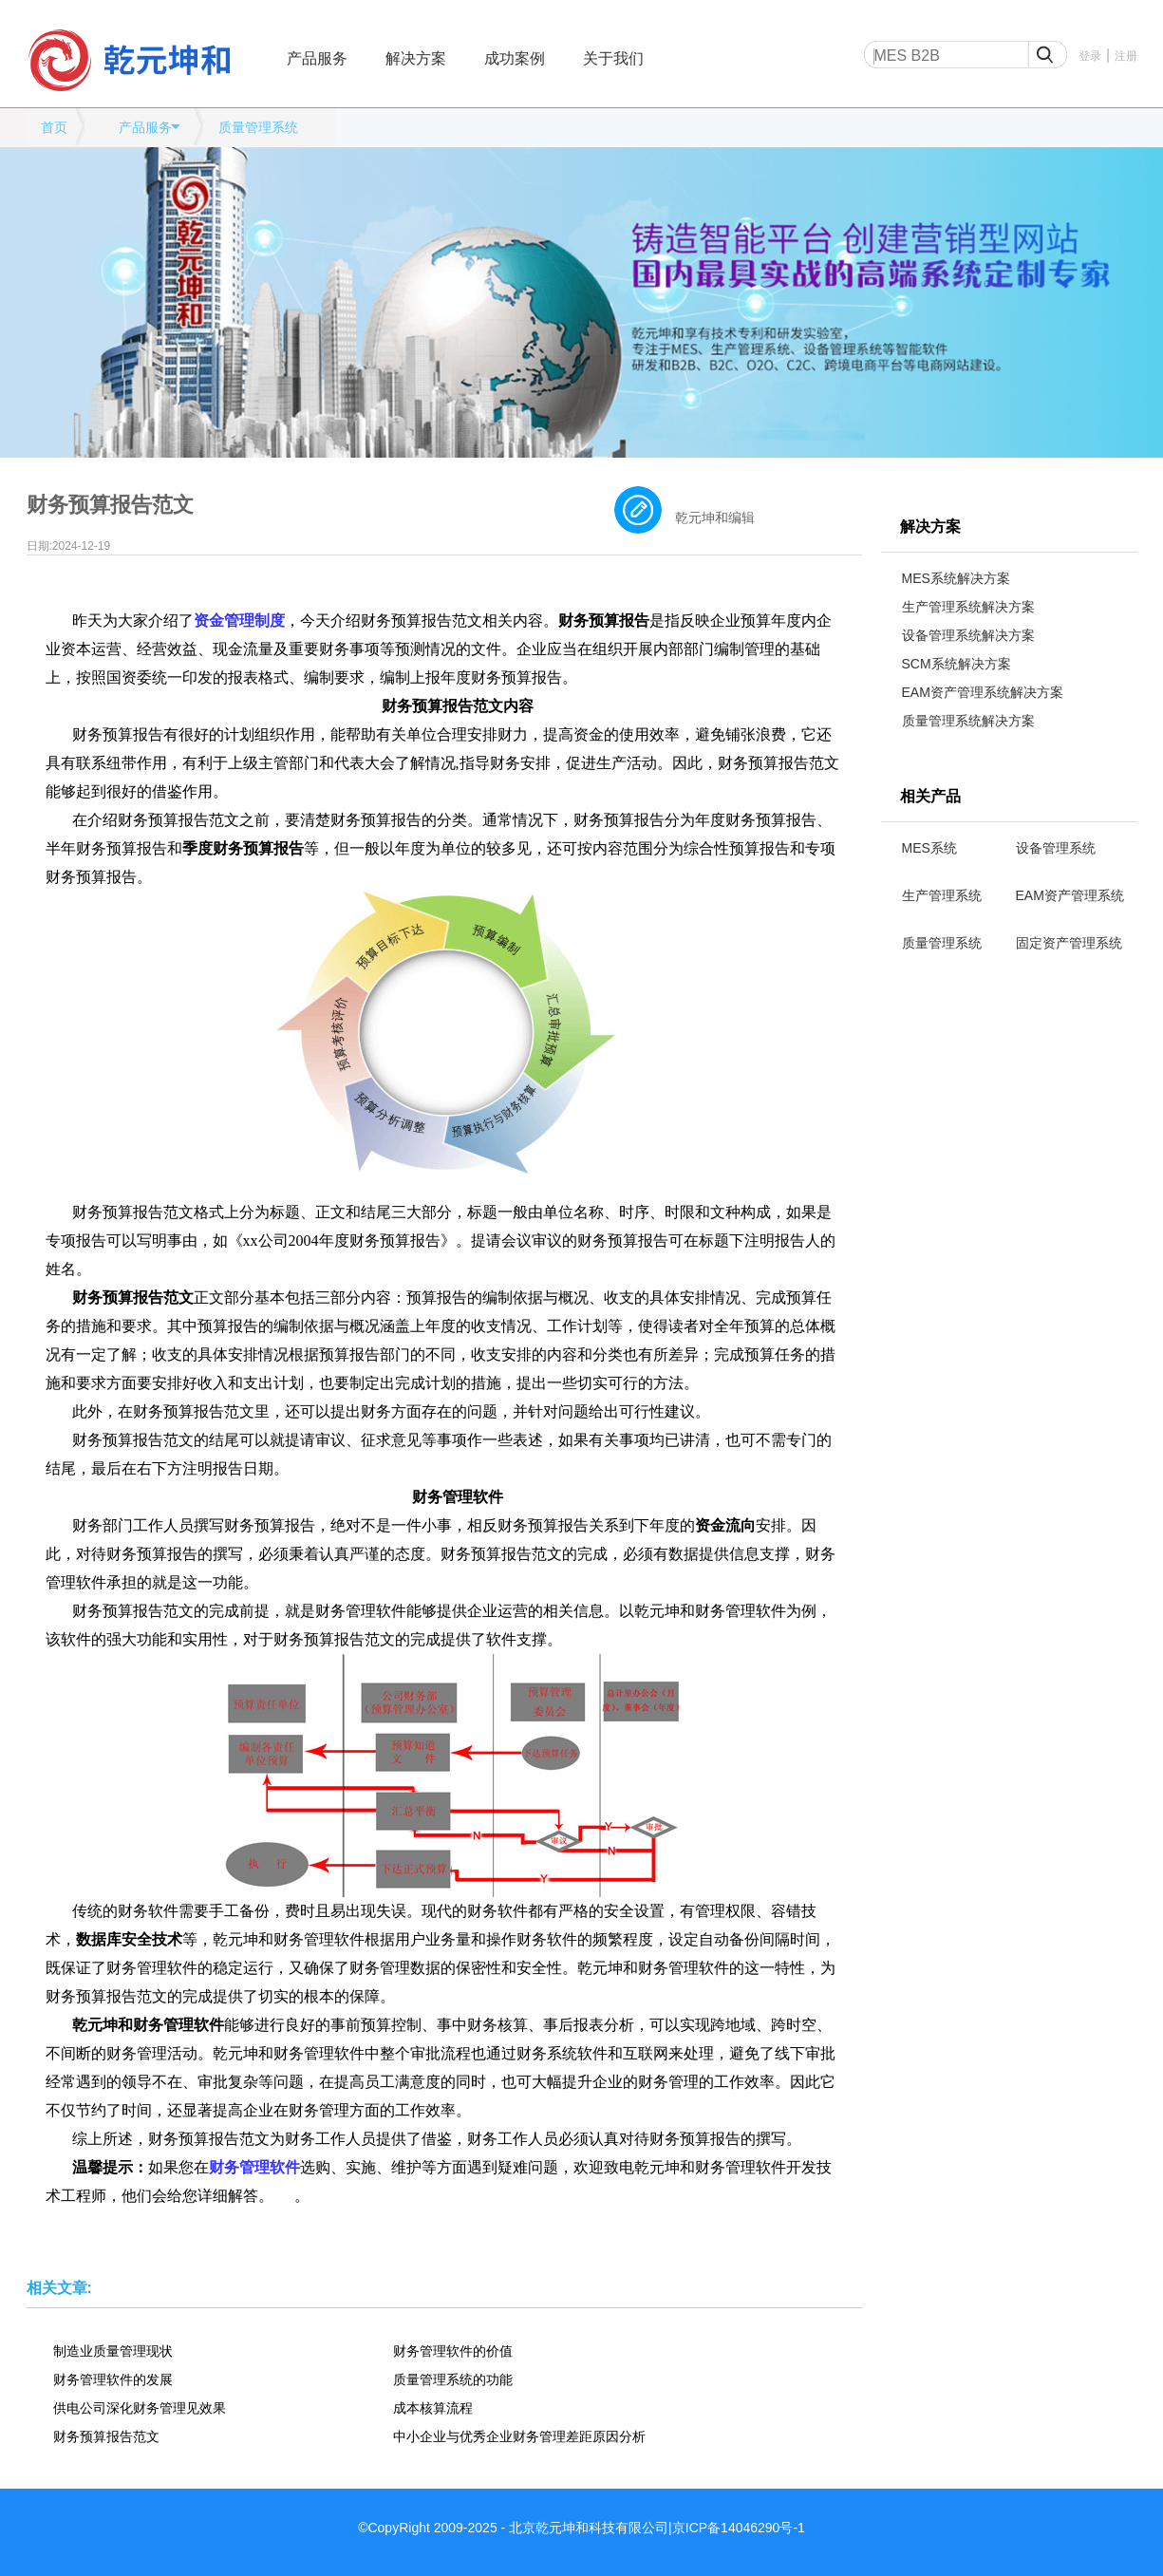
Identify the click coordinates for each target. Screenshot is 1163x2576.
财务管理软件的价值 (453, 2351)
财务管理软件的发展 (113, 2379)
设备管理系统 (1056, 848)
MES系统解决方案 (956, 578)
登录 (1090, 56)
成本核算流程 (433, 2408)
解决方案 (415, 58)
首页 (54, 127)
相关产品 (930, 796)
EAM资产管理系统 (1070, 895)
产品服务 (317, 58)
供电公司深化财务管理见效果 (139, 2408)
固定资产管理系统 (1069, 942)
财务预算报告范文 (106, 2436)
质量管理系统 (258, 127)
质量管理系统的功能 (453, 2379)
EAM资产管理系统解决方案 (982, 692)
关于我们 (613, 58)
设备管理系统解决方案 (968, 635)
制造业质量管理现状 (113, 2351)
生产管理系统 (942, 895)
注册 (1126, 56)
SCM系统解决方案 (956, 663)
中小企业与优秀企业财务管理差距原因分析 (519, 2436)
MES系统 (929, 848)
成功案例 (514, 58)
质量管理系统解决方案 (968, 720)
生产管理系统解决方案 (968, 606)
